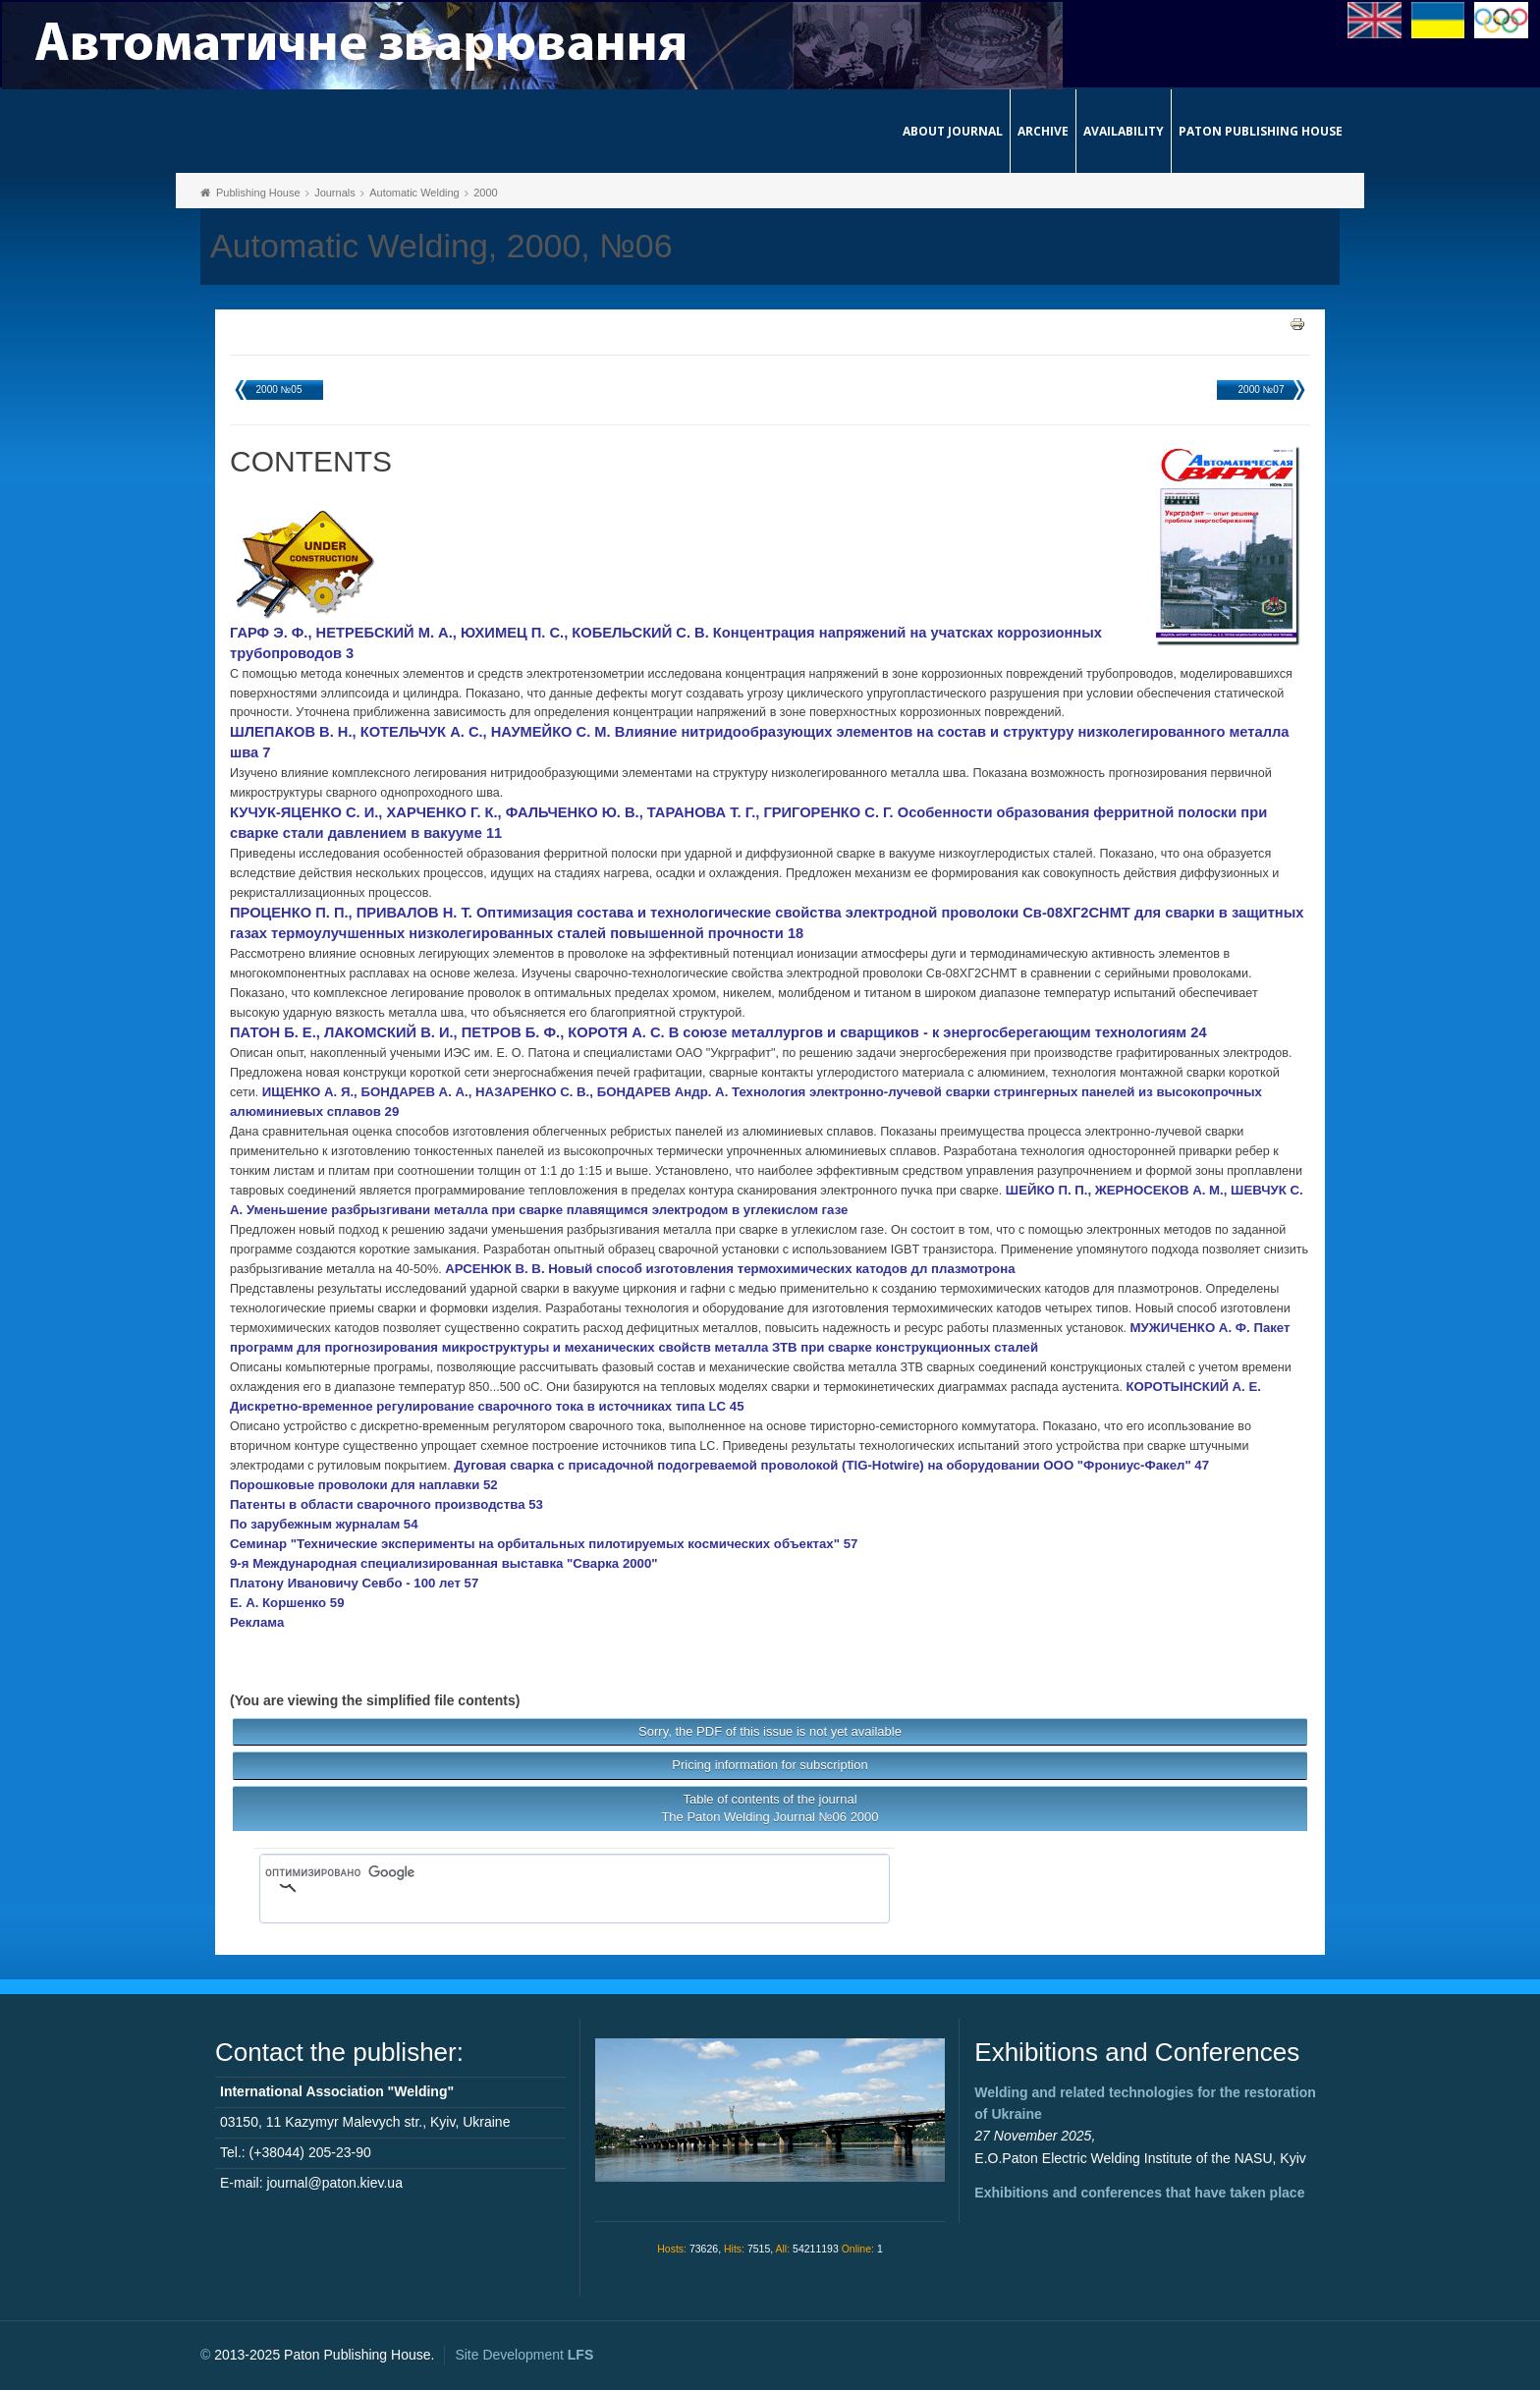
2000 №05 (279, 389)
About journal (953, 131)
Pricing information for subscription (769, 1764)
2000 (485, 192)
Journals (335, 192)
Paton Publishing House (1261, 131)
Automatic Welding (414, 192)
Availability (1123, 131)
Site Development (524, 2354)
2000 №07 (1261, 389)
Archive (1043, 131)
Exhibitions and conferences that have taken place (1139, 2192)
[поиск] (546, 1872)
